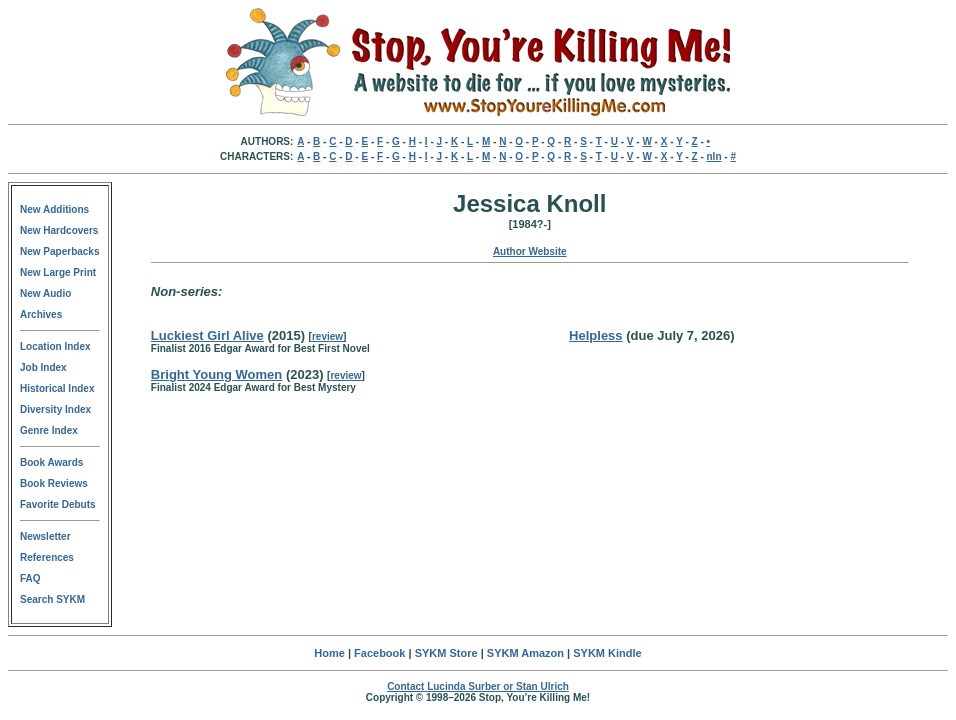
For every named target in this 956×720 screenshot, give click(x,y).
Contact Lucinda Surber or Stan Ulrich (478, 686)
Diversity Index (55, 409)
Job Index (43, 367)
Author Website (530, 251)
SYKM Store (446, 653)
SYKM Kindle (607, 653)
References (47, 557)
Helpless (595, 335)
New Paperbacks (60, 251)
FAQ (30, 578)
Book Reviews (54, 483)
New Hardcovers (59, 230)
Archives (41, 314)
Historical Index (57, 388)
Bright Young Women (216, 374)
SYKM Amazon (525, 653)
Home (329, 653)
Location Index (55, 346)
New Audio (45, 293)
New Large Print (58, 272)
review (327, 336)
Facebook (379, 653)
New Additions (54, 209)
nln (714, 156)
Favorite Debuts (58, 504)
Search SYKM (52, 599)
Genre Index (49, 430)
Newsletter (45, 536)
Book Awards (51, 462)
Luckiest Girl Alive (207, 335)
